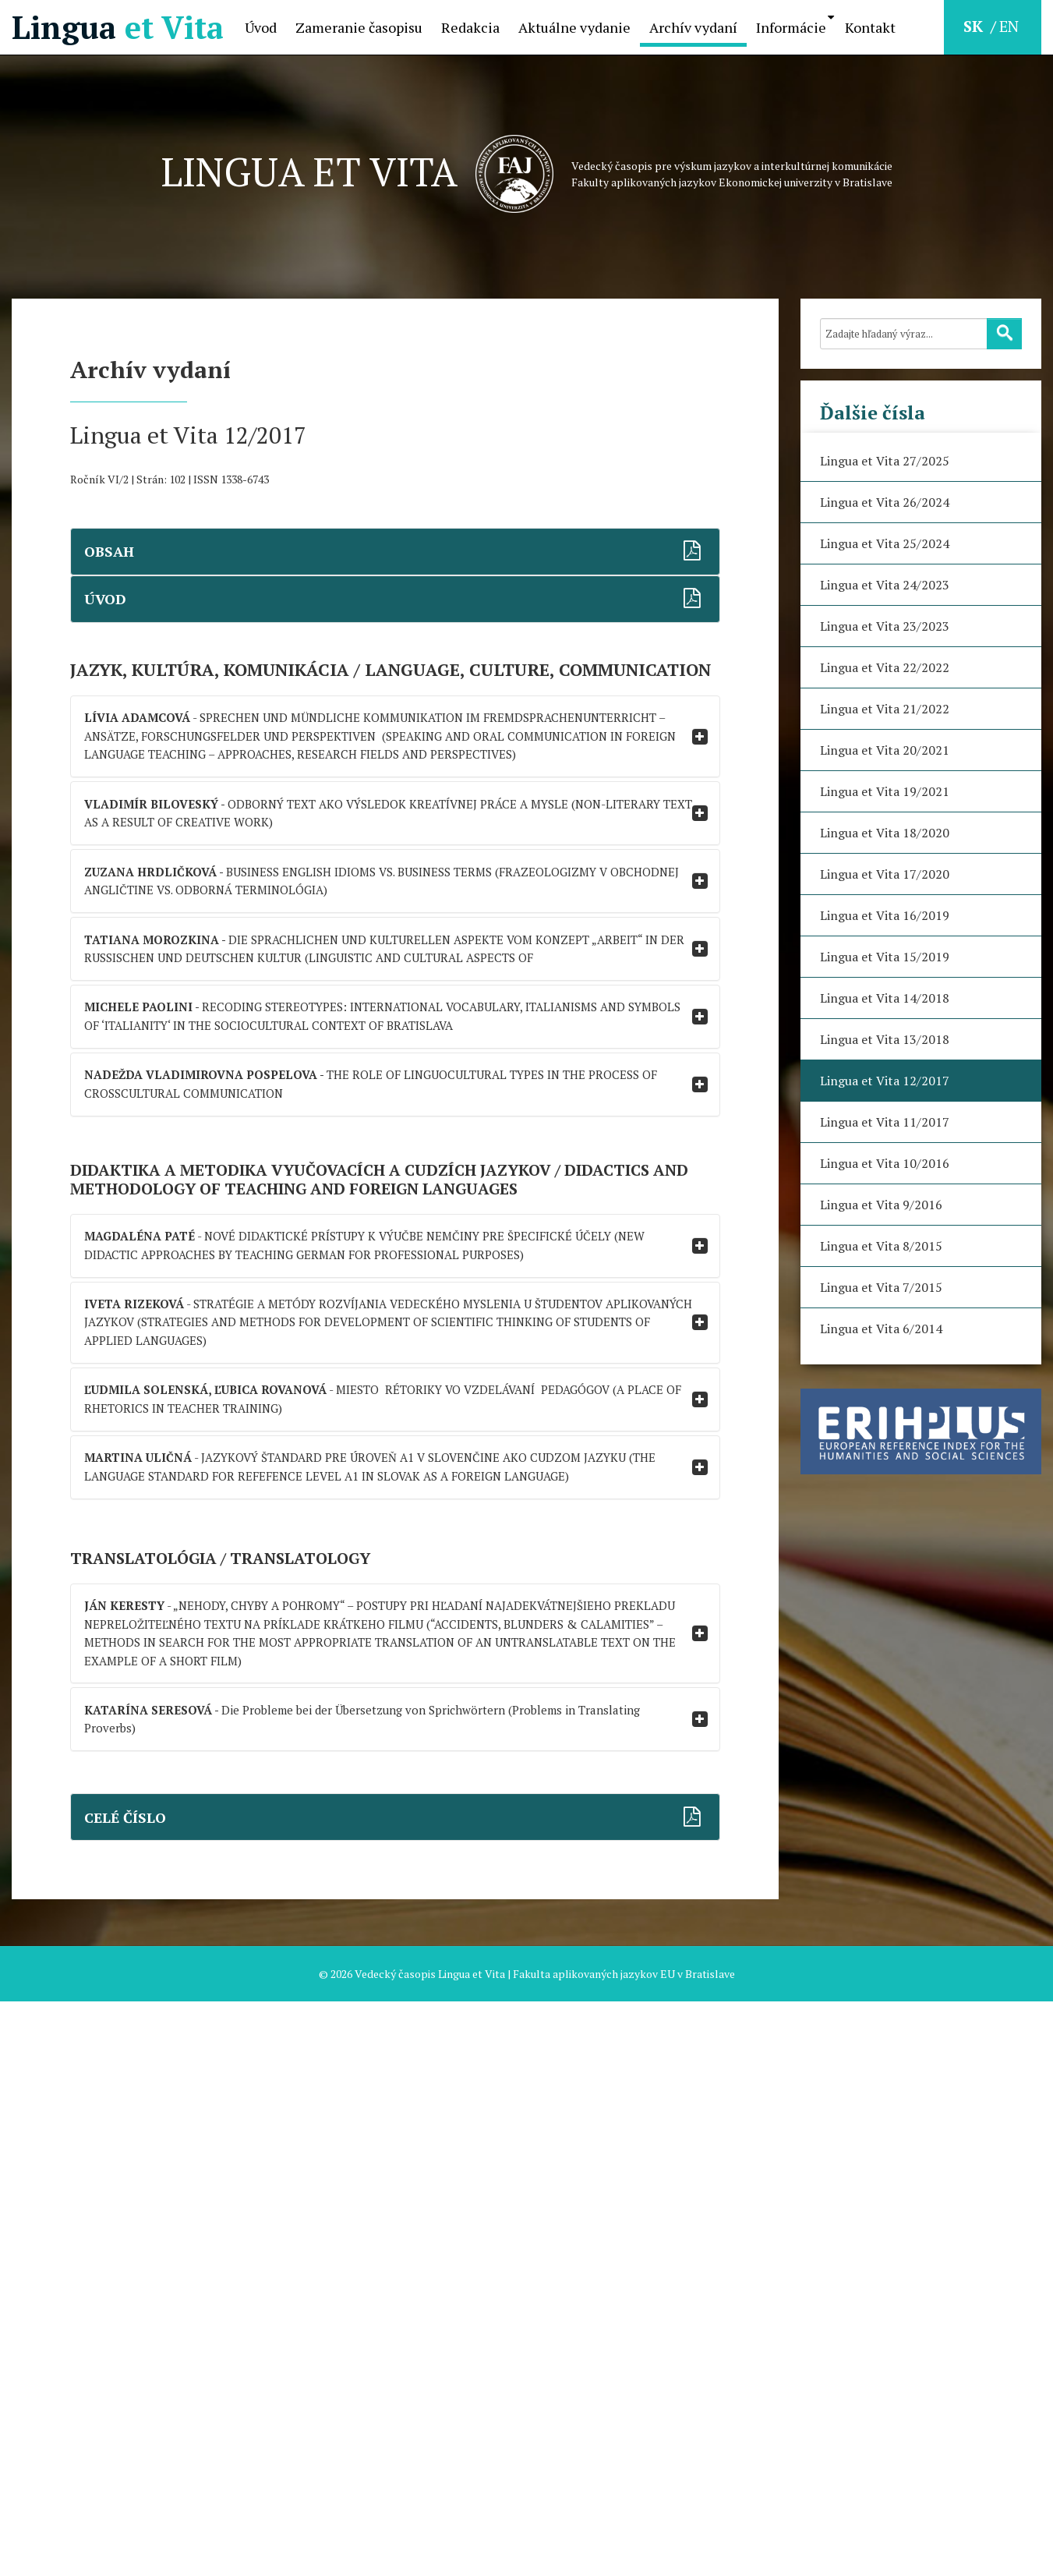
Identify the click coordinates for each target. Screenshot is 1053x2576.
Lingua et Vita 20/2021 (884, 750)
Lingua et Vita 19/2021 (884, 791)
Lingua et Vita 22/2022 (884, 667)
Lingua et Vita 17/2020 (884, 874)
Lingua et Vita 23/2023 (884, 626)
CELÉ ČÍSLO (138, 2382)
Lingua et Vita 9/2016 (881, 1204)
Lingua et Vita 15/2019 (884, 956)
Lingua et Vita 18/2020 (884, 832)
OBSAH (121, 560)
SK (975, 26)
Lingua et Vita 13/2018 (884, 1039)
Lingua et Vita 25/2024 (884, 543)
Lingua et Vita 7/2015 (881, 1287)
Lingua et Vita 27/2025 (884, 460)
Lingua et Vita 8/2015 (881, 1245)
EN (1009, 26)
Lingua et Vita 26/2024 (884, 502)
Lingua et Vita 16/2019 (884, 915)
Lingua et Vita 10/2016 (884, 1163)
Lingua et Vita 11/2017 (884, 1122)
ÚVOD (117, 625)
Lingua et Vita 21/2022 (884, 708)
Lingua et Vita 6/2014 (881, 1328)
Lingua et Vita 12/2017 (884, 1080)
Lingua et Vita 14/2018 (884, 998)
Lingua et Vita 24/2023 (884, 584)
